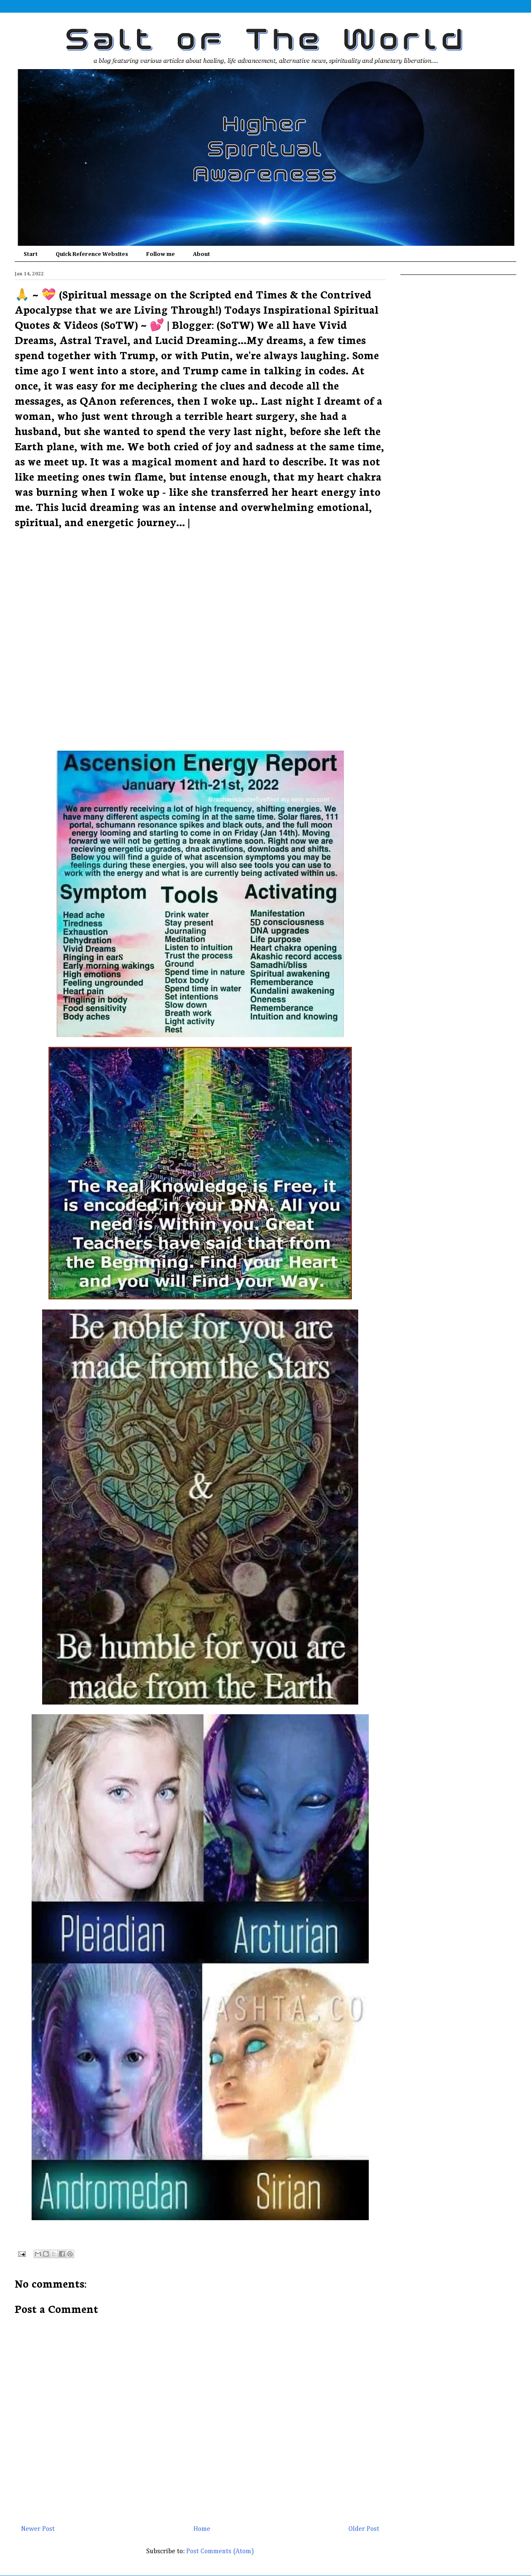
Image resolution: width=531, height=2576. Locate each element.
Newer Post (38, 2529)
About (201, 254)
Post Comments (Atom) (220, 2551)
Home (201, 2529)
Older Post (364, 2529)
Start (31, 254)
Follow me (160, 254)
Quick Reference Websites (92, 254)
